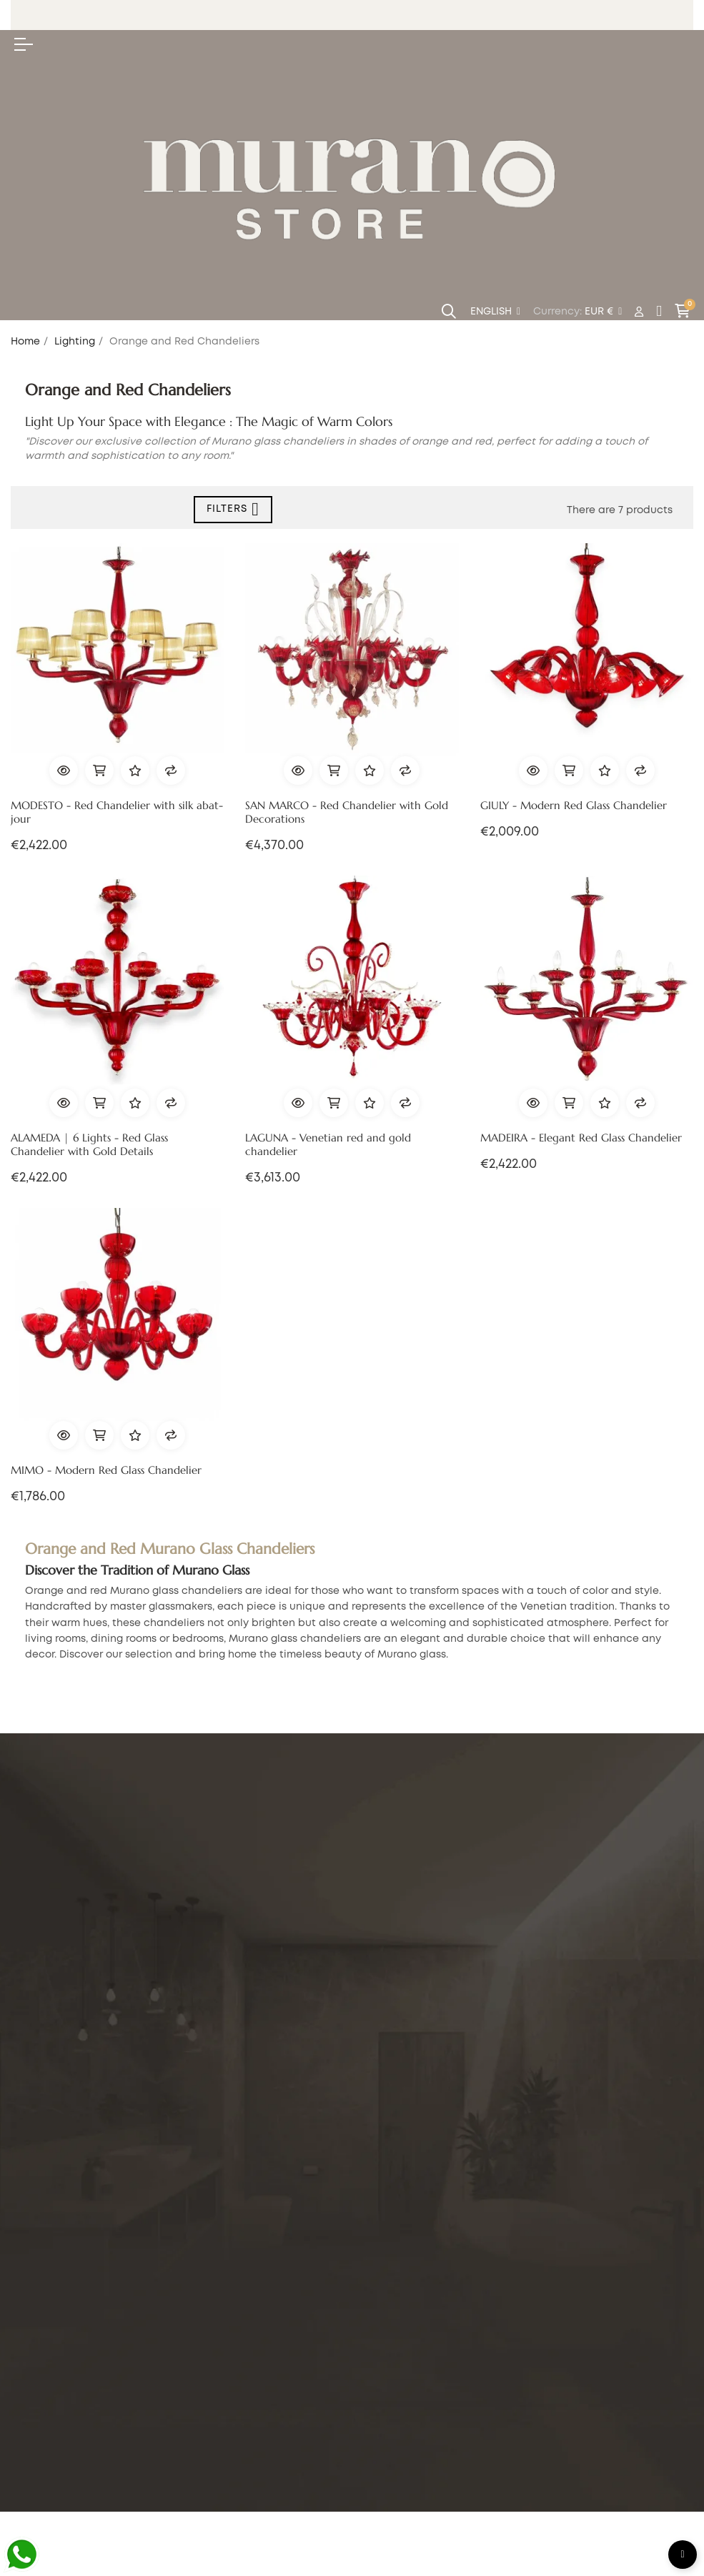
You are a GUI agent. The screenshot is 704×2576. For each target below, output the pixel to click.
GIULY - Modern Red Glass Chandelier (573, 805)
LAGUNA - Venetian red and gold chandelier (328, 1144)
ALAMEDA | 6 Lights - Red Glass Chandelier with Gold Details (89, 1144)
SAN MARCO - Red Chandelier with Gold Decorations (346, 812)
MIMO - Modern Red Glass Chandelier (106, 1470)
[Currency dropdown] (603, 312)
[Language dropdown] (495, 312)
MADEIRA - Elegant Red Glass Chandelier (581, 1137)
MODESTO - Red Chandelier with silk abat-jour (117, 812)
